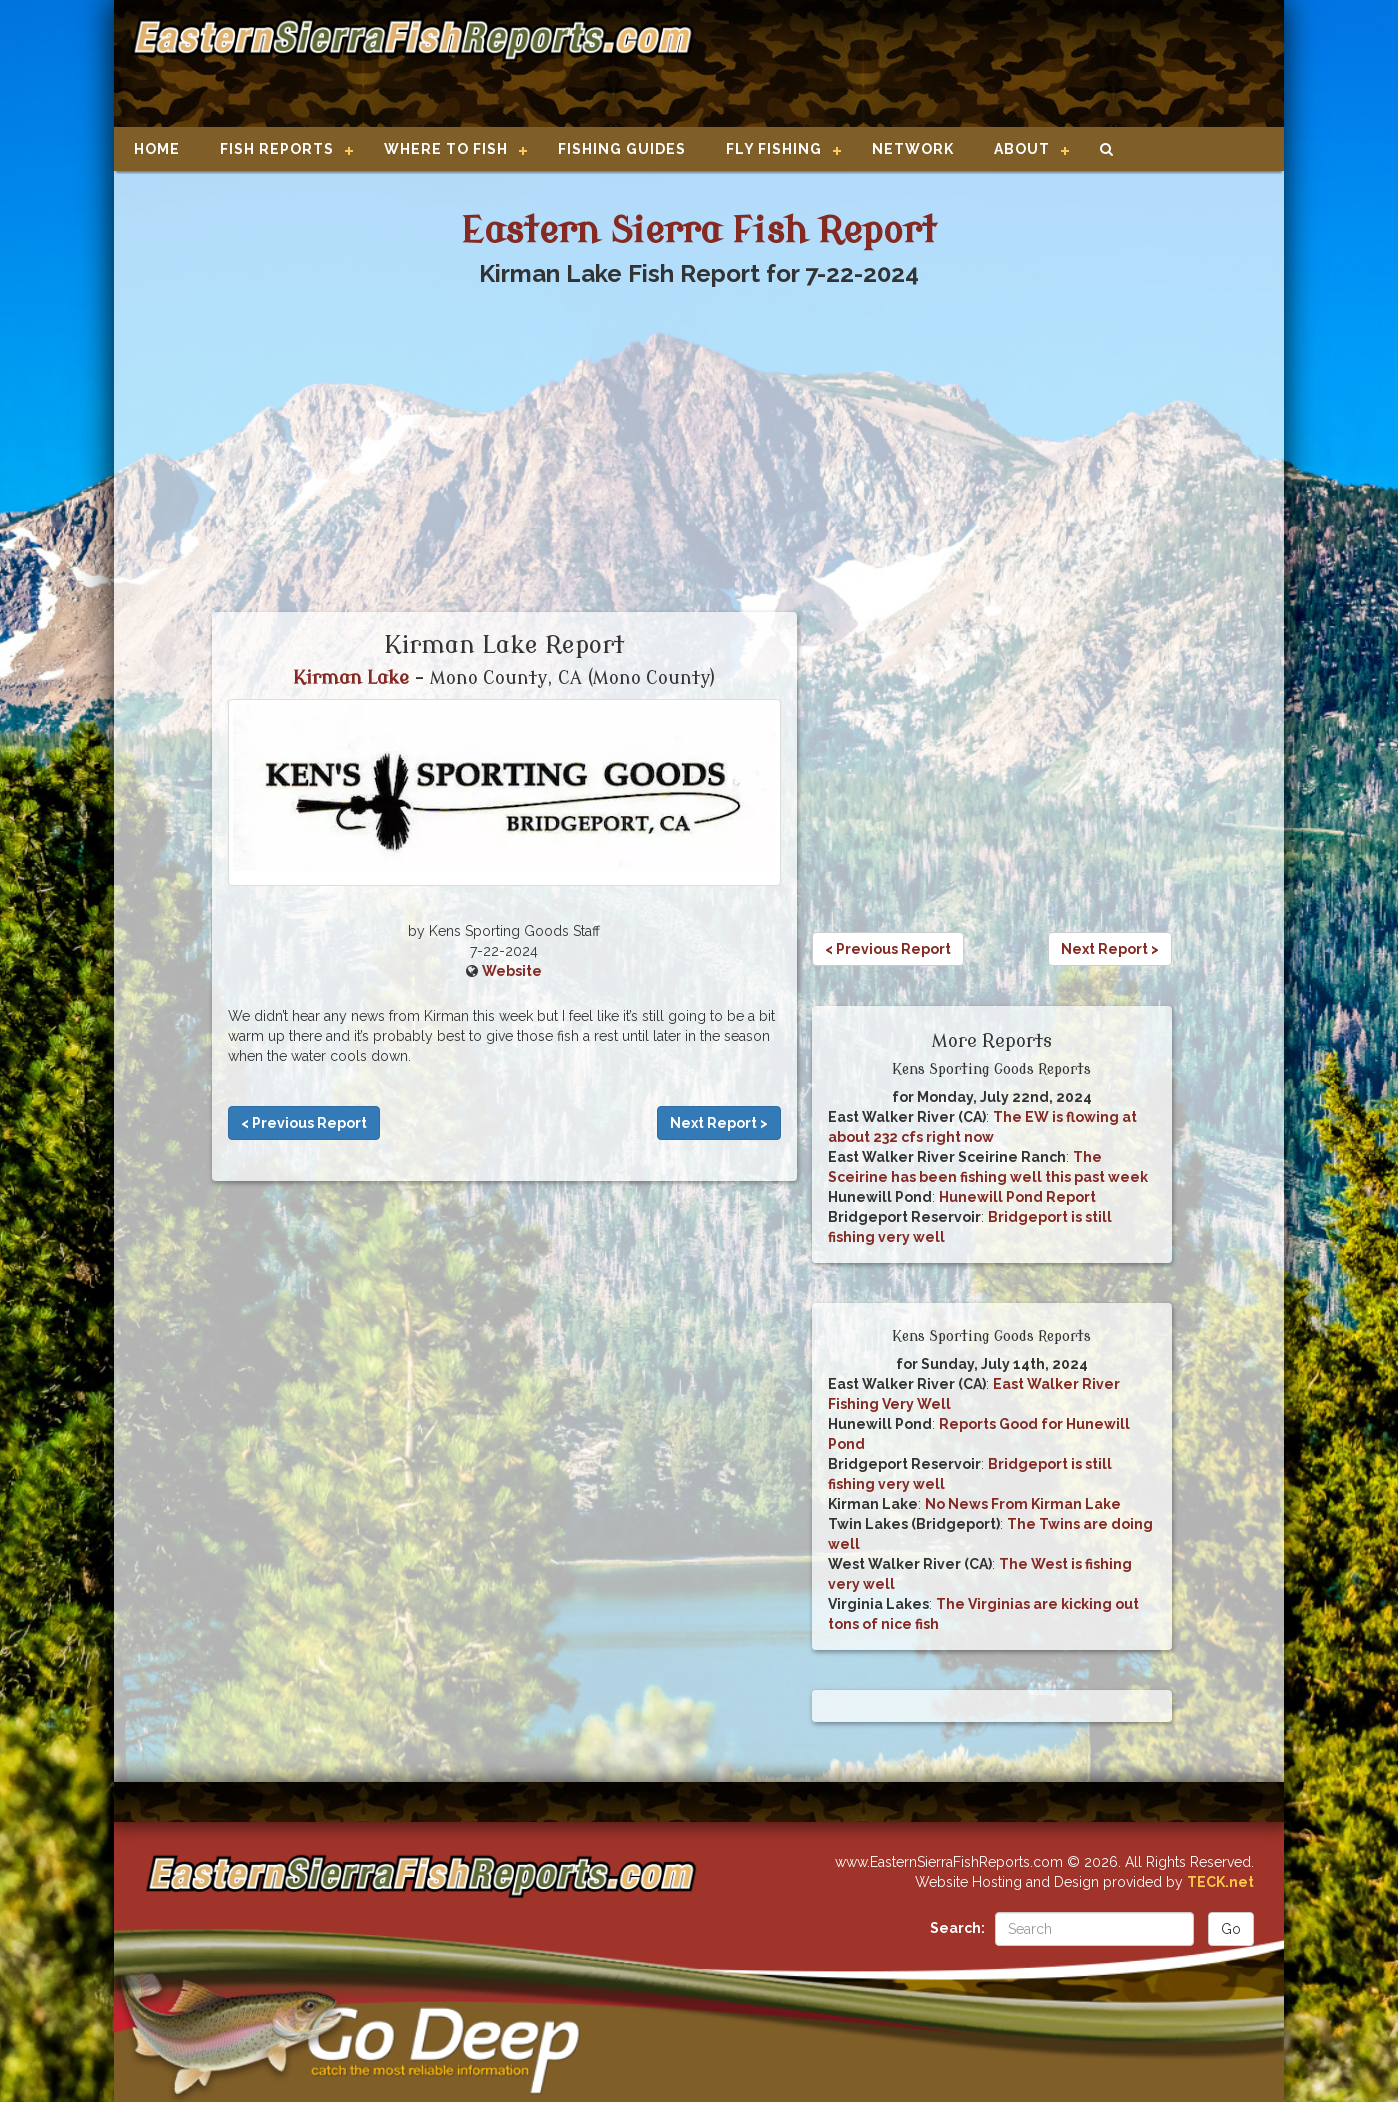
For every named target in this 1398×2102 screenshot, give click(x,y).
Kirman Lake (351, 678)
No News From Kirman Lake (1023, 1504)
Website (512, 971)
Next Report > (719, 1123)
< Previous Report (304, 1123)
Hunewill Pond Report (1017, 1197)
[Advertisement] (981, 65)
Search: (957, 1928)
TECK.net (1220, 1882)
